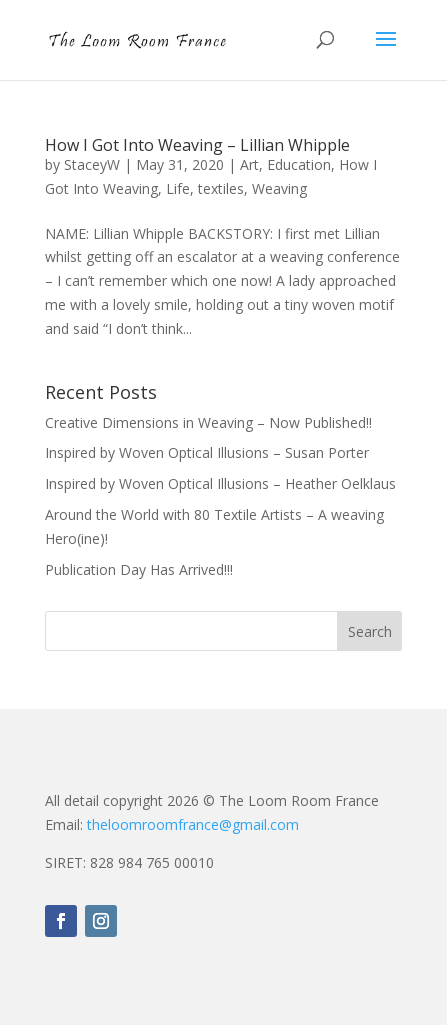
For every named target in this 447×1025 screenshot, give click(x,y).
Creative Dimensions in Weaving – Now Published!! (208, 422)
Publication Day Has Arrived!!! (139, 569)
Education (299, 164)
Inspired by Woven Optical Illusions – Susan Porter (207, 452)
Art (249, 164)
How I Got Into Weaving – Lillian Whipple (197, 145)
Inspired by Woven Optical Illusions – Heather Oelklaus (220, 483)
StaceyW (92, 164)
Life (178, 188)
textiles (221, 188)
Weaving (279, 188)
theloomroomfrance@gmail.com (193, 824)
